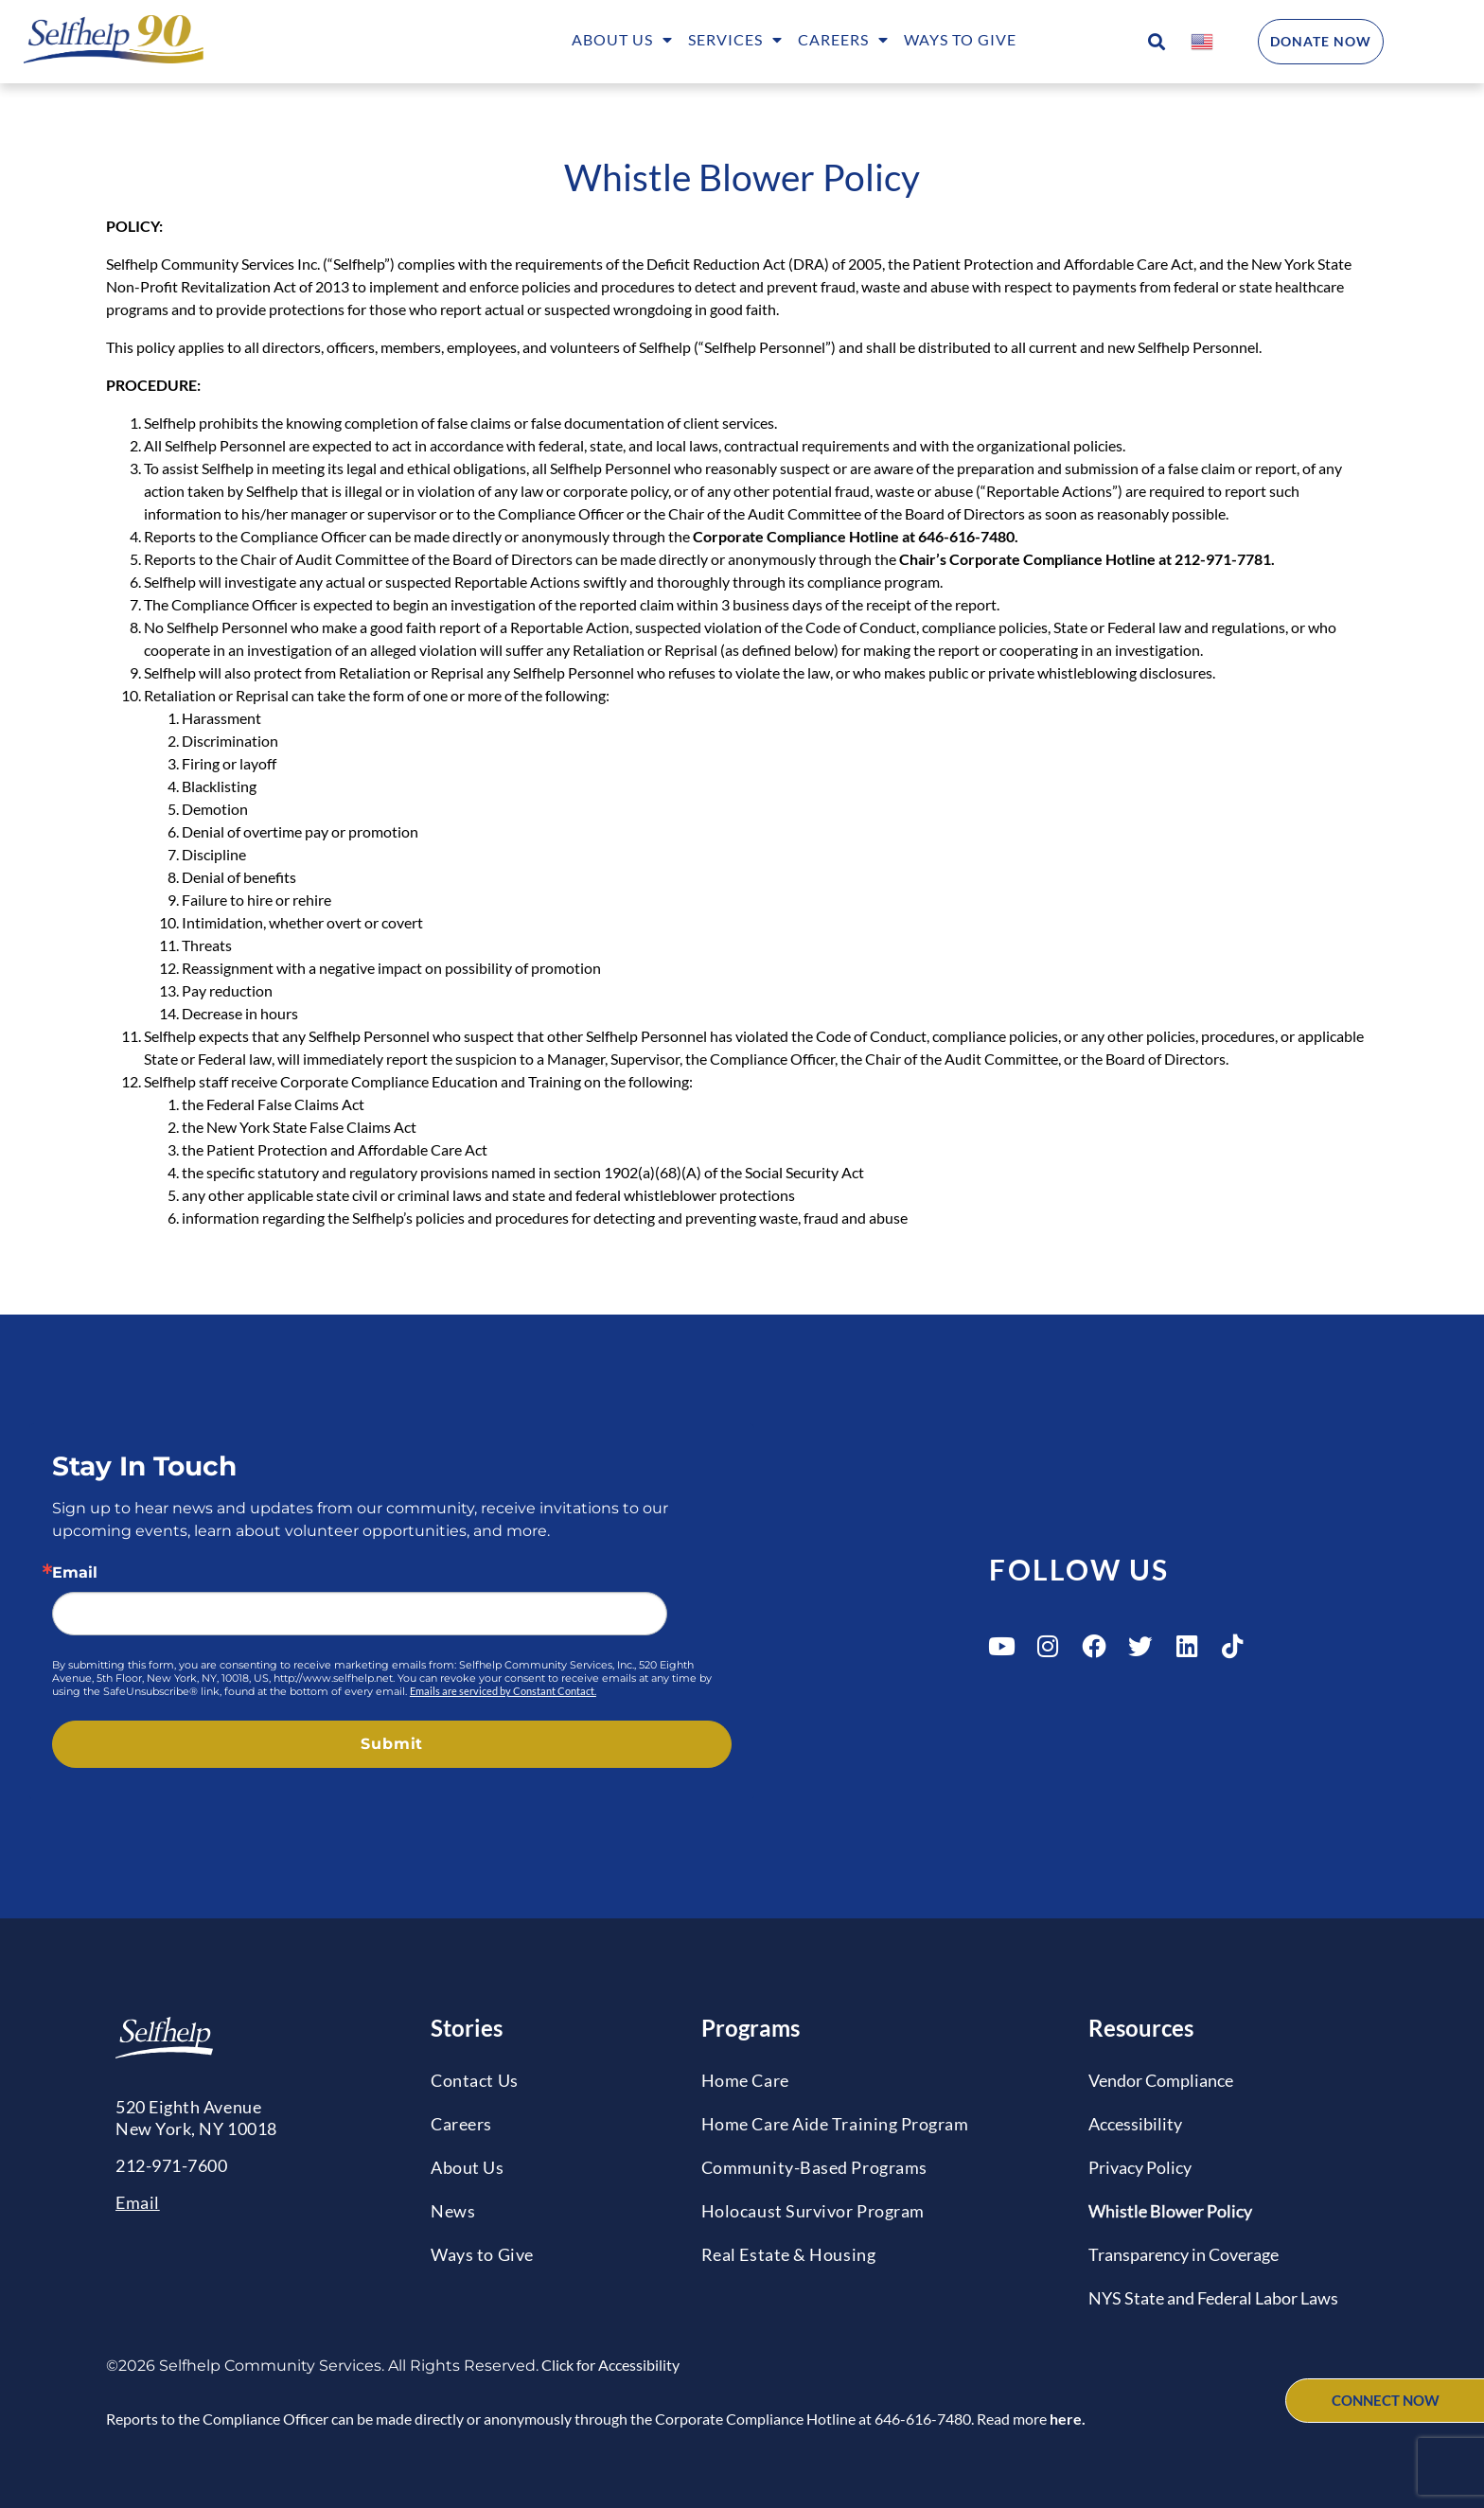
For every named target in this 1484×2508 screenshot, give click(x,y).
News (453, 2210)
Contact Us (474, 2080)
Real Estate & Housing (788, 2254)
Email (74, 1573)
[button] (1156, 42)
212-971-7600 (171, 2165)
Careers (843, 41)
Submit (392, 1744)
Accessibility (1135, 2123)
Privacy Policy (1140, 2167)
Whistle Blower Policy (1170, 2210)
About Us (622, 41)
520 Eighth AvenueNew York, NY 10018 (196, 2117)
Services (735, 41)
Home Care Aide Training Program (835, 2123)
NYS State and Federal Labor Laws (1213, 2297)
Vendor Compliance (1160, 2080)
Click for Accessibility (609, 2365)
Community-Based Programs (814, 2167)
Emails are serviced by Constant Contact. (503, 1691)
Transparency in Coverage (1183, 2254)
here (1066, 2419)
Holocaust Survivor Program (813, 2210)
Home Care (745, 2080)
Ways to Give (960, 39)
